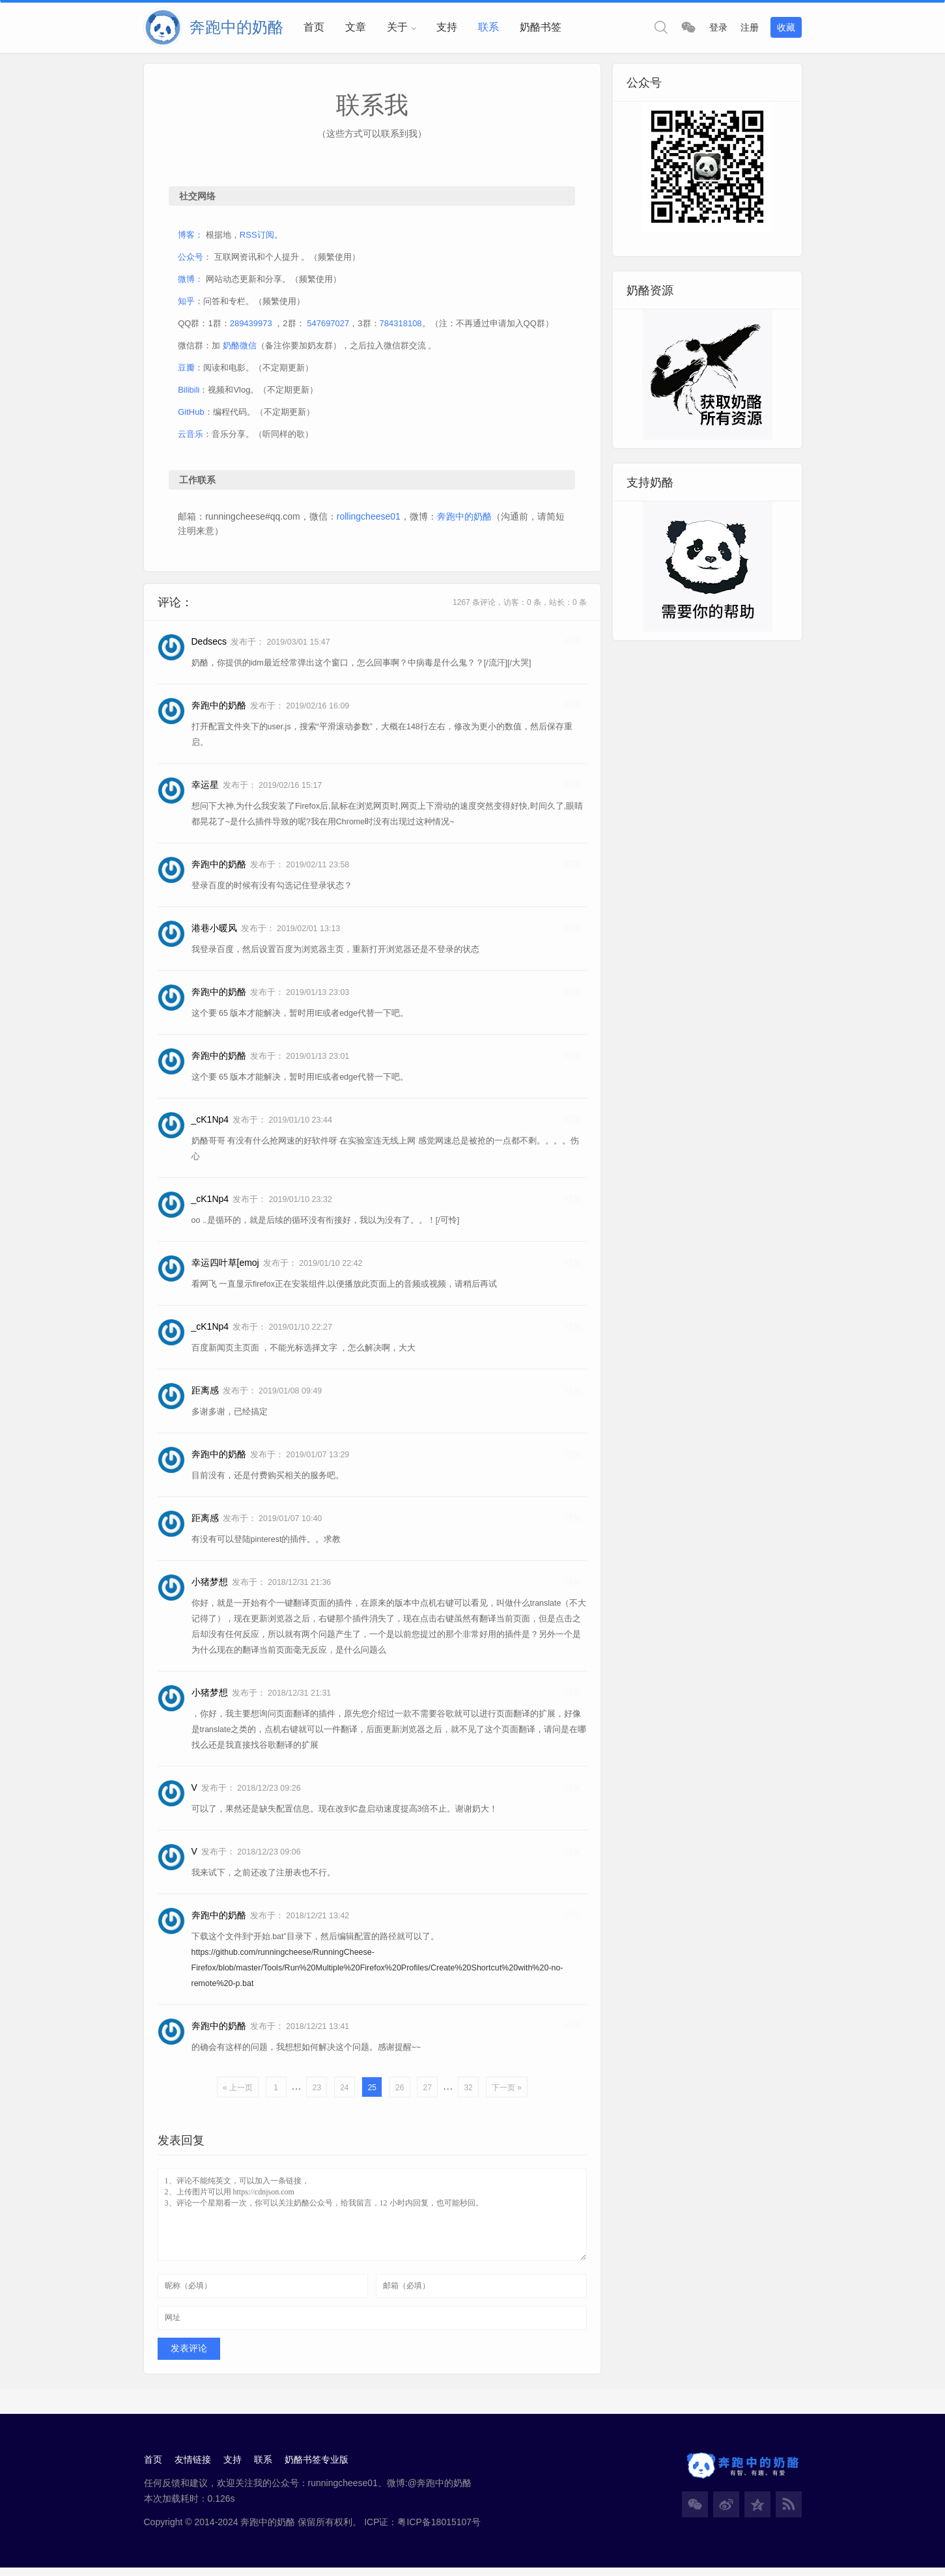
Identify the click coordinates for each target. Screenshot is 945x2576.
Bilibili (190, 393)
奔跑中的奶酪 (465, 519)
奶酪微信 (241, 349)
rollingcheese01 (370, 519)
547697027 (330, 326)
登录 (718, 27)
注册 (749, 27)
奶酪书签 (540, 27)
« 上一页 (237, 2092)
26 (399, 2092)
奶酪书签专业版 (319, 2466)
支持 (446, 27)
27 (427, 2092)
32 (468, 2092)
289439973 (252, 326)
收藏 (786, 27)
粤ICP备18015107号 (439, 2529)
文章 (355, 27)
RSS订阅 (258, 238)
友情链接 (193, 2466)
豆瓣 (188, 371)
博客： (192, 238)
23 (316, 2092)
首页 (313, 27)
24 (343, 2092)
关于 (397, 27)
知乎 (188, 304)
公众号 (192, 260)
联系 (488, 27)
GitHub (193, 415)
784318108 (402, 326)
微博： (192, 282)
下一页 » (506, 2092)
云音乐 (192, 437)
